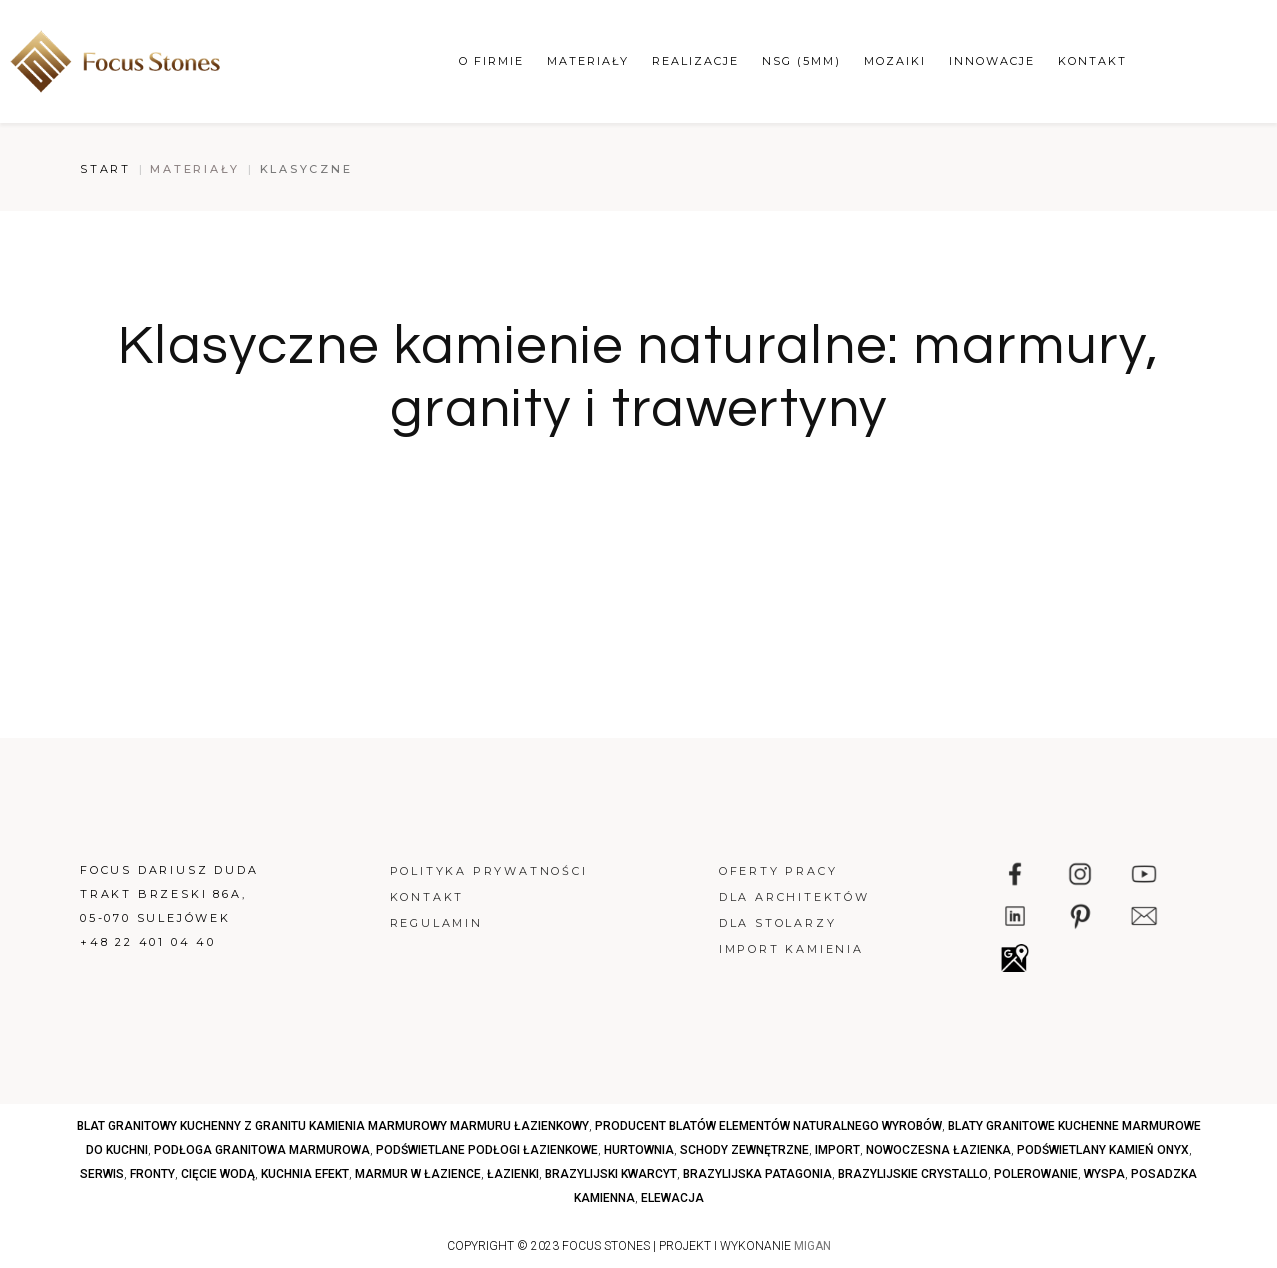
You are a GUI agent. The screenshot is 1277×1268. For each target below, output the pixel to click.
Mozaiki (895, 61)
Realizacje (695, 61)
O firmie (491, 61)
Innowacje (992, 61)
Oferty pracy (778, 871)
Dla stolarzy (778, 923)
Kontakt (1092, 61)
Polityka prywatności (489, 871)
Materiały (588, 61)
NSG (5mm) (801, 61)
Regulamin (436, 923)
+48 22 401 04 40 (148, 942)
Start (105, 169)
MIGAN (812, 1246)
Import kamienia (791, 949)
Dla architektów (794, 897)
